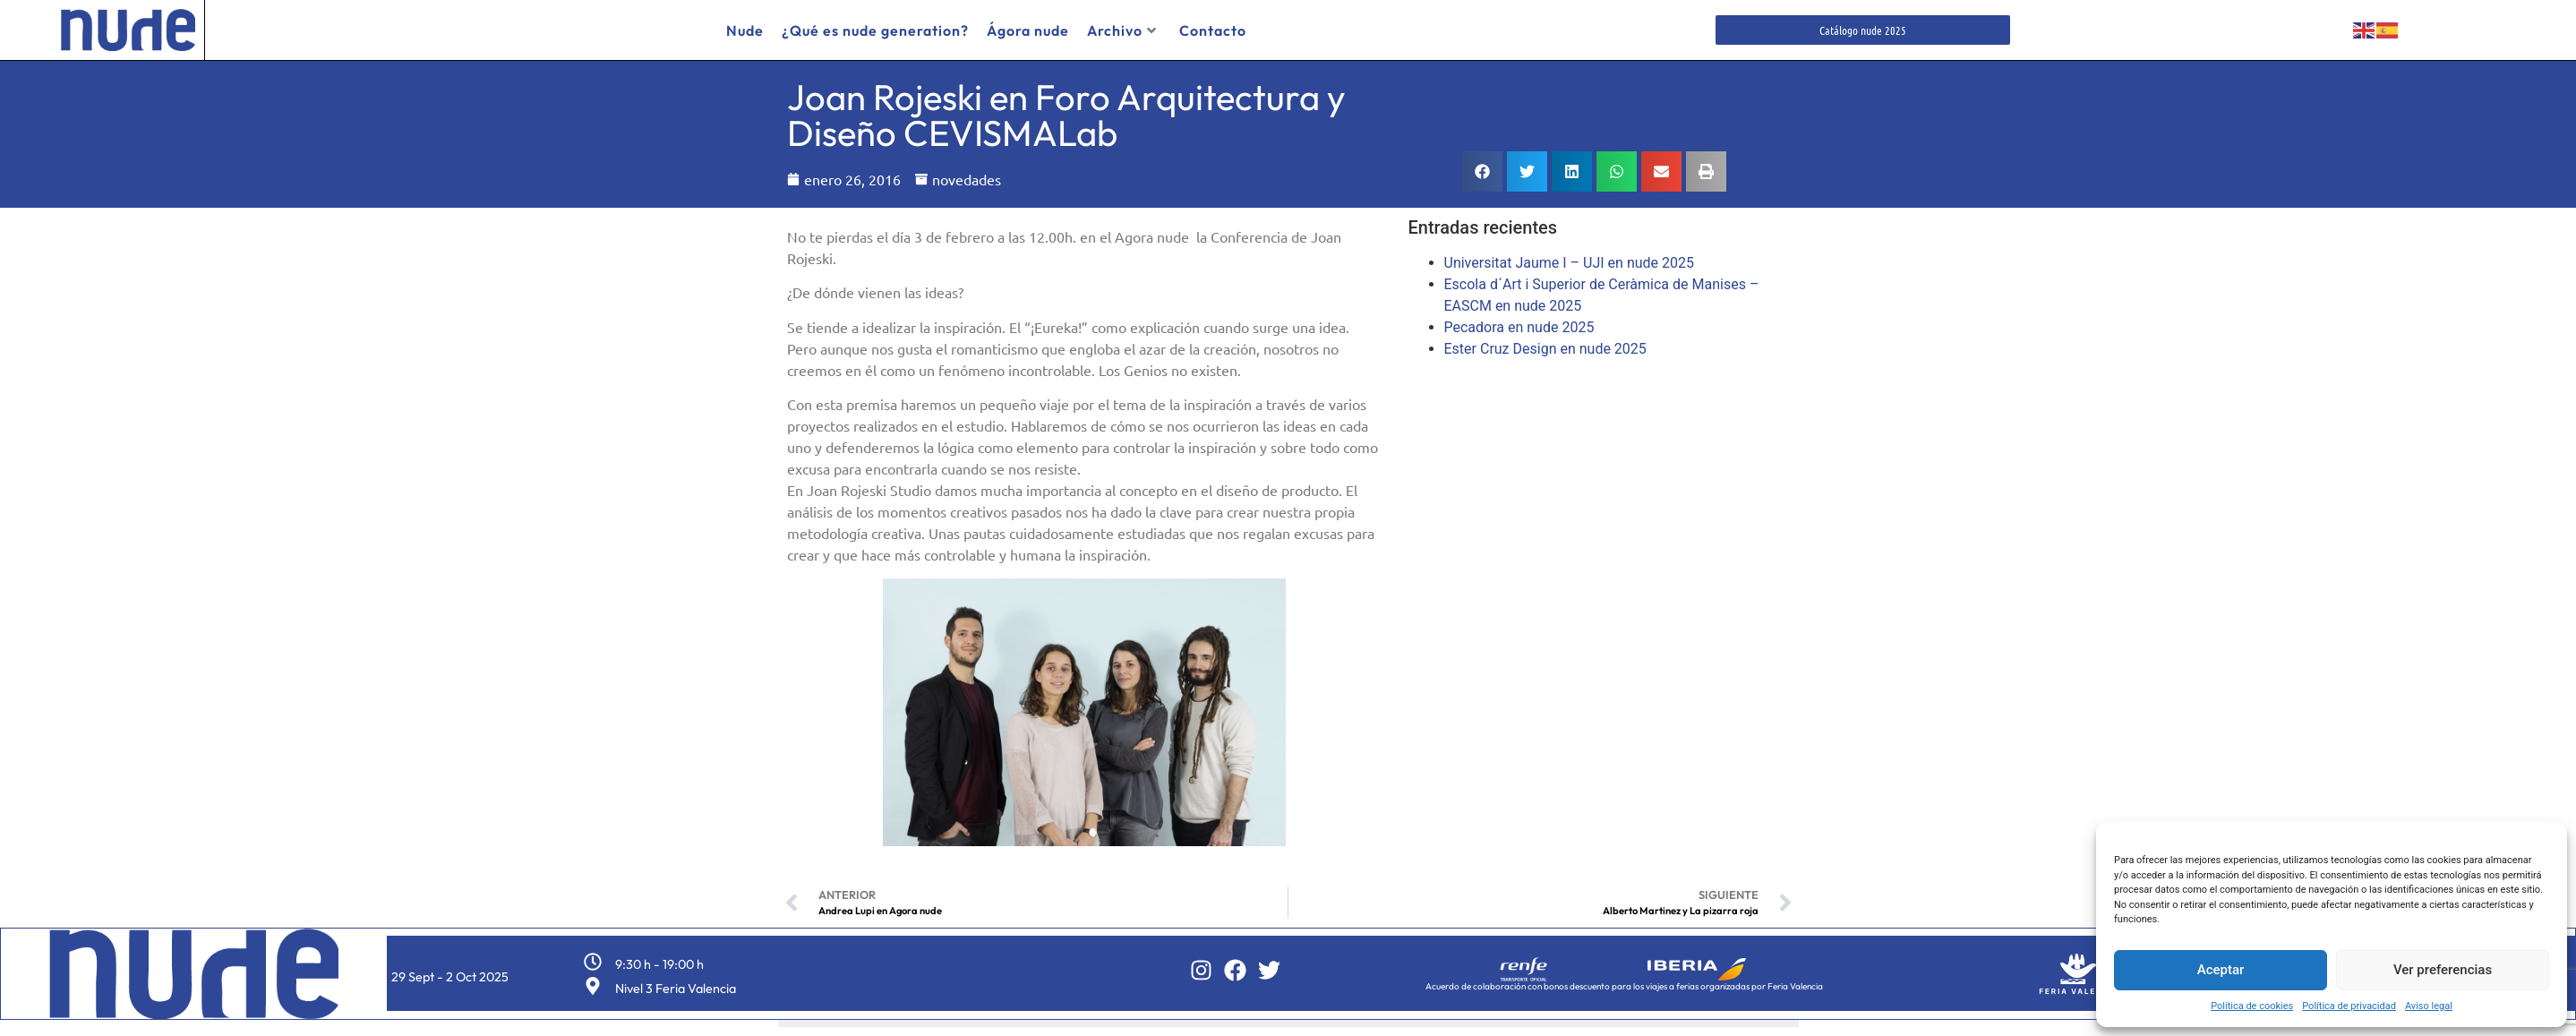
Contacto (1212, 30)
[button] (1482, 165)
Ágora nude (1028, 30)
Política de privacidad (2349, 1006)
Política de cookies (2252, 1006)
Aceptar (2221, 970)
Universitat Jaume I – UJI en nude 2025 (1569, 256)
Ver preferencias (2442, 970)
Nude (745, 30)
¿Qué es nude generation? (875, 30)
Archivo (1122, 30)
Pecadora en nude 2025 (1519, 321)
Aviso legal (2428, 1006)
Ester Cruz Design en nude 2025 (1545, 342)
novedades (966, 173)
